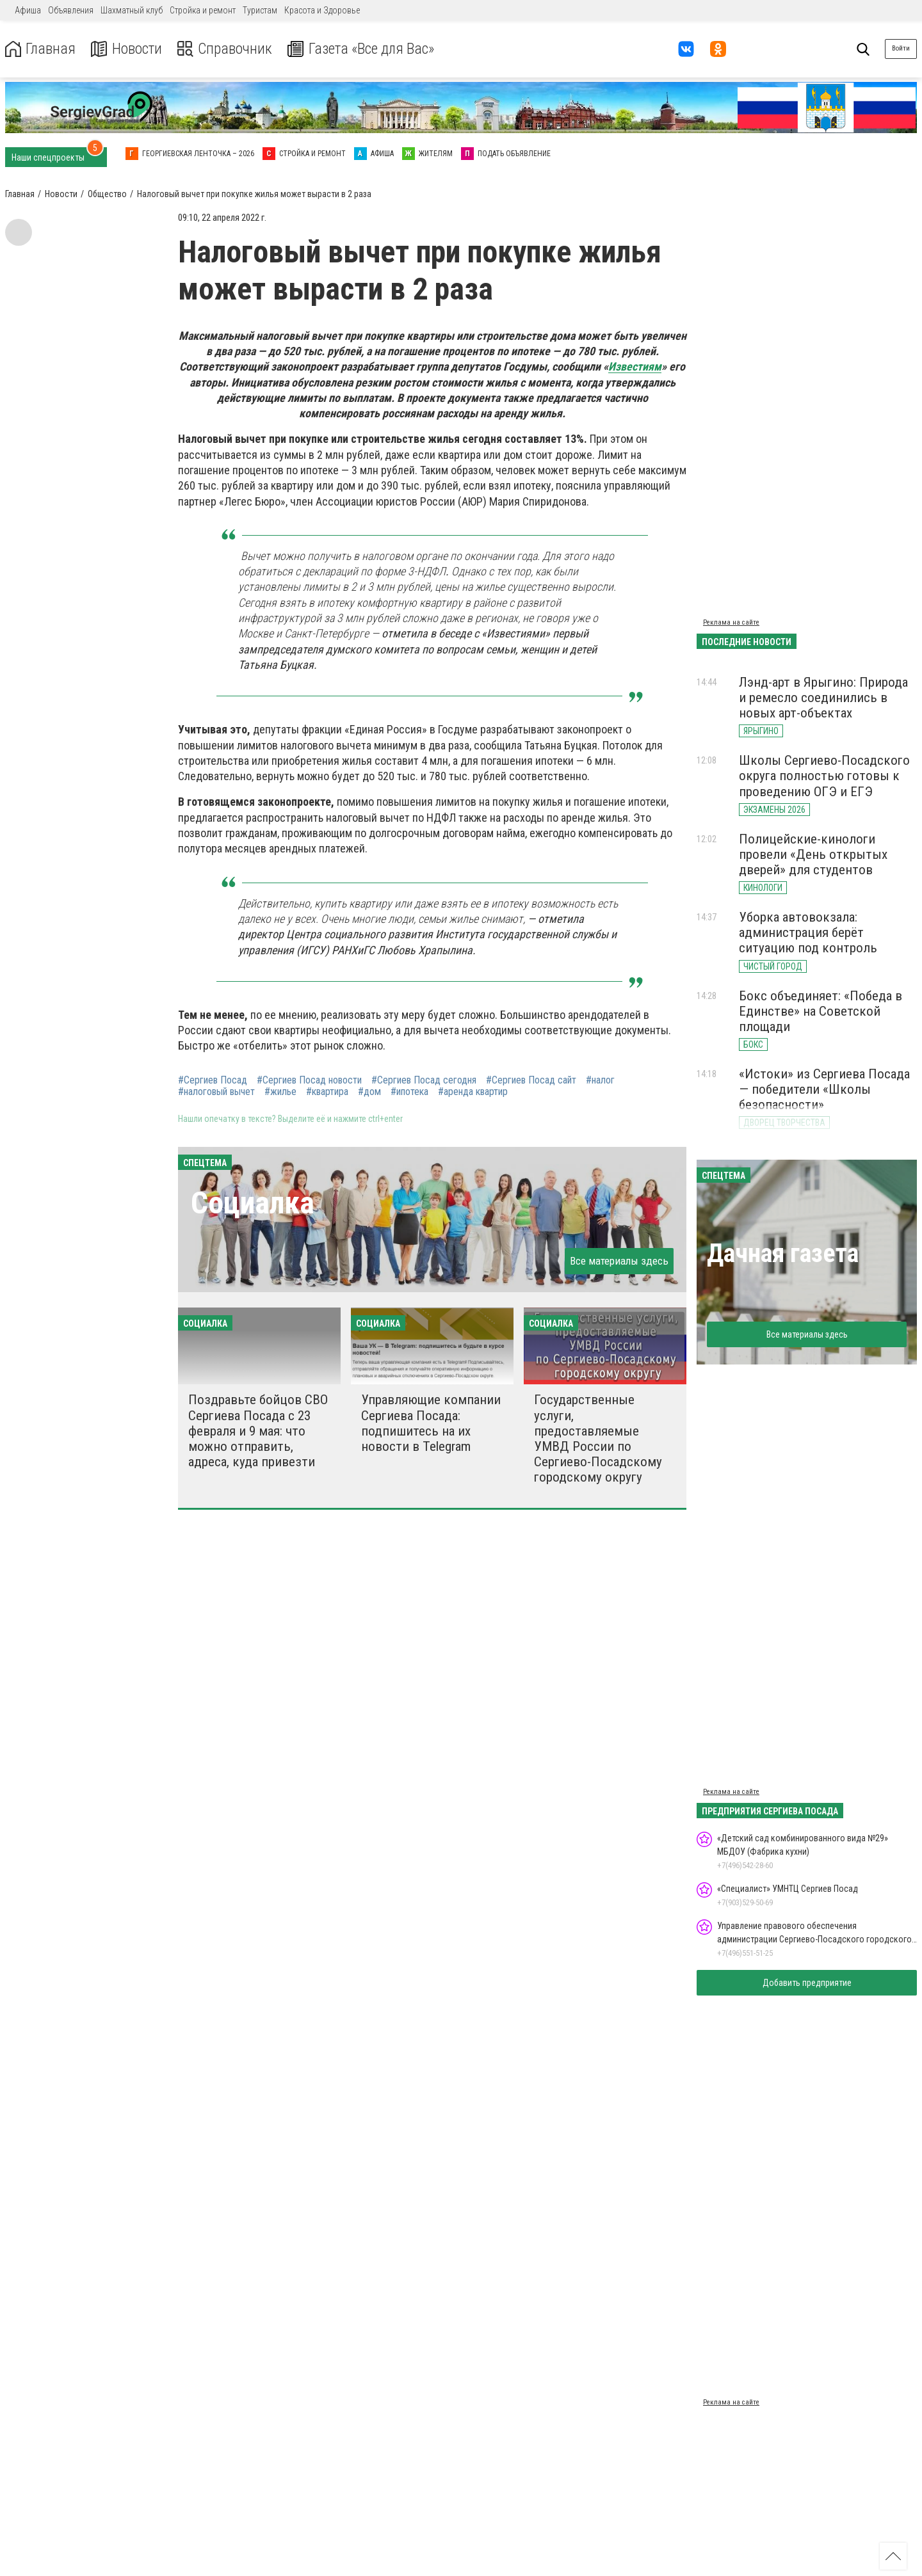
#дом (369, 1092)
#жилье (280, 1092)
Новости (127, 49)
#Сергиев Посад (212, 1080)
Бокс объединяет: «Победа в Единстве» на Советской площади (820, 1011)
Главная (40, 49)
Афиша (28, 10)
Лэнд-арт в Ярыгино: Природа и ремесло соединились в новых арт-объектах (823, 698)
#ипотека (409, 1092)
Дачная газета (783, 1253)
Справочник (226, 49)
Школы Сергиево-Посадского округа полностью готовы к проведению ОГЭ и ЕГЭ (824, 776)
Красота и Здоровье (322, 10)
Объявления (70, 10)
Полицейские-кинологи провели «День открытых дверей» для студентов (813, 854)
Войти (901, 48)
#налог (600, 1080)
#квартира (327, 1092)
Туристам (260, 10)
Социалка (252, 1203)
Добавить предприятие (807, 1983)
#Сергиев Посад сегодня (423, 1080)
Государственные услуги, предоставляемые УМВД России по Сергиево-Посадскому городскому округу (598, 1438)
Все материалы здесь (619, 1260)
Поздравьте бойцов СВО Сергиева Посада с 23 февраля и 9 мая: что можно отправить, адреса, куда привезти (258, 1430)
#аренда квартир (473, 1092)
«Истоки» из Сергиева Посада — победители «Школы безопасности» (824, 1089)
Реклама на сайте (731, 622)
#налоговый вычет (216, 1092)
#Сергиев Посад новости (309, 1080)
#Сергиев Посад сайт (531, 1080)
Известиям (634, 366)
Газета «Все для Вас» (364, 49)
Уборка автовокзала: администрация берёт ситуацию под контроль (808, 932)
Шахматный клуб (132, 10)
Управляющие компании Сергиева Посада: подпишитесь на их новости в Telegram (431, 1422)
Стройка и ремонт (203, 10)
